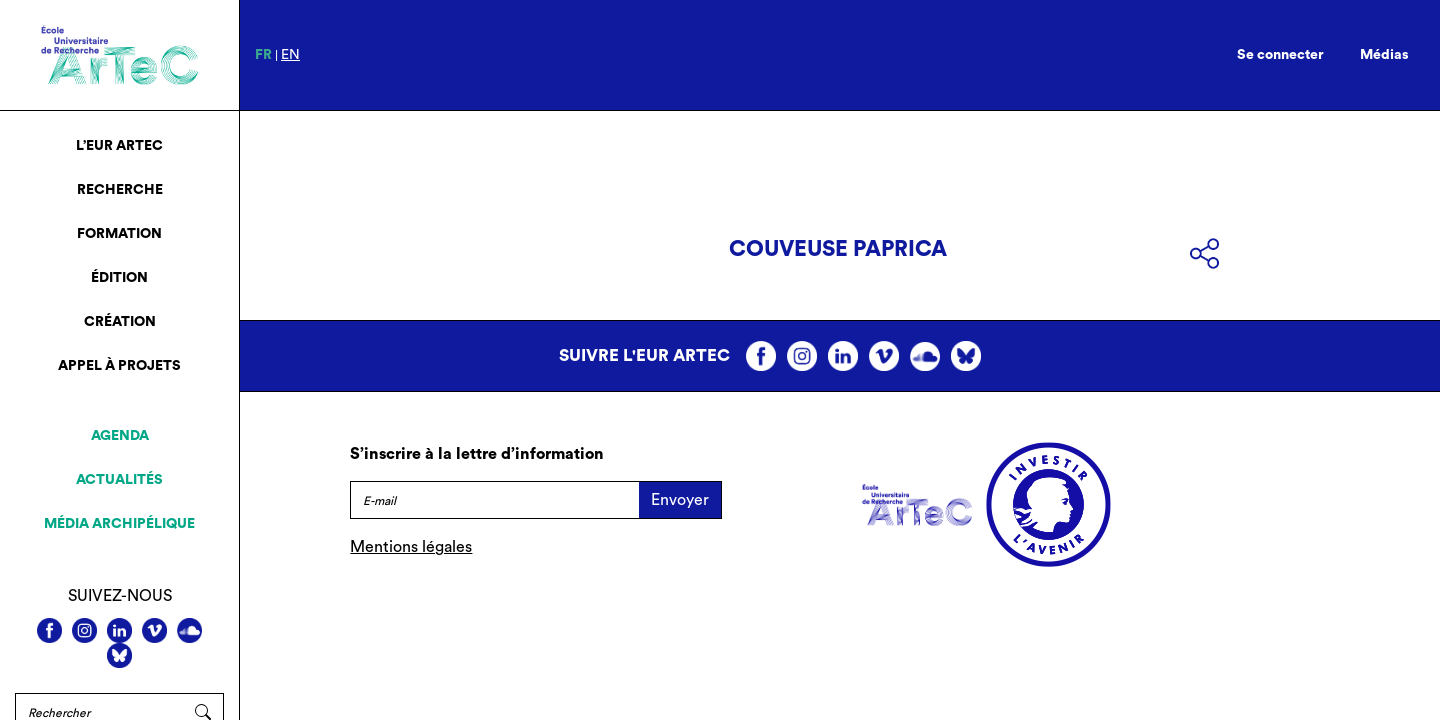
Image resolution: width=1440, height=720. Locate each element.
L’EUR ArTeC (119, 146)
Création (120, 322)
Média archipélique (119, 524)
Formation (119, 234)
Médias (1384, 55)
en (290, 55)
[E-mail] (494, 500)
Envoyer (680, 500)
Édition (119, 278)
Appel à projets (119, 366)
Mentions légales (411, 547)
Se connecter (1280, 55)
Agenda (120, 436)
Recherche (120, 190)
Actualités (119, 480)
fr (263, 55)
